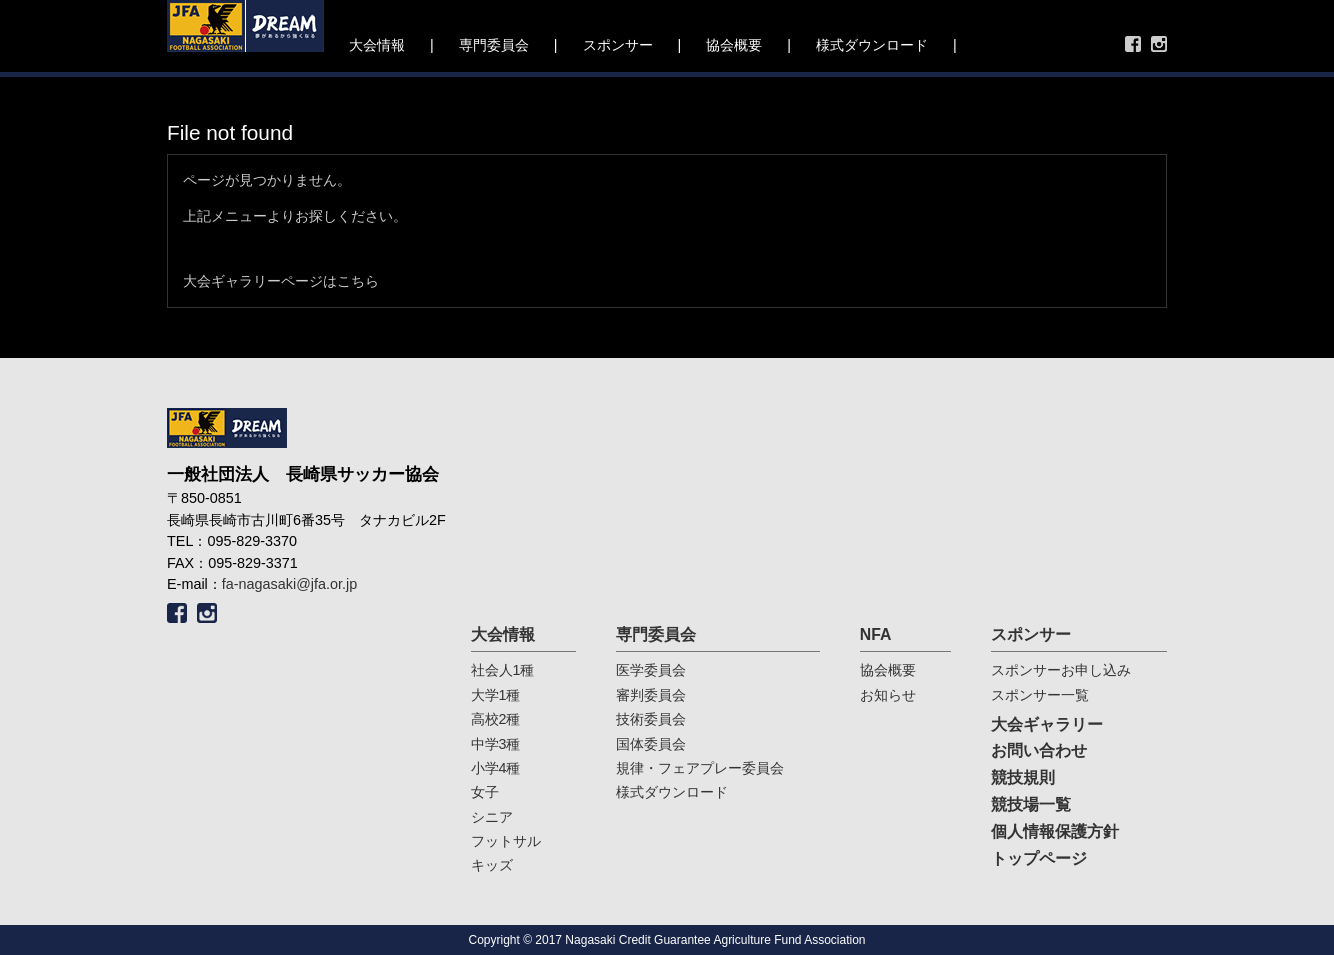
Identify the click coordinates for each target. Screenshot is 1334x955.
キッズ (492, 865)
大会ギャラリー (1047, 724)
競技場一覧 (1031, 804)
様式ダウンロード (872, 45)
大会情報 (377, 45)
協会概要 (734, 45)
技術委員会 (651, 719)
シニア (492, 817)
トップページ (1039, 858)
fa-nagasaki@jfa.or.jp (289, 584)
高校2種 (496, 719)
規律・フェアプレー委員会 (700, 768)
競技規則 (1023, 777)
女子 (485, 792)
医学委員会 (651, 670)
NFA (876, 634)
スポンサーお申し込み (1061, 670)
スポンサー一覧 (1040, 695)
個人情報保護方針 (1055, 831)
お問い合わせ (1039, 750)
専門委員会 (494, 45)
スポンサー (618, 45)
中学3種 (496, 744)
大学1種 (496, 695)
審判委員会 (651, 695)
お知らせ (888, 695)
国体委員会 (651, 744)
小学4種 (496, 768)
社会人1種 (503, 670)
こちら (358, 281)
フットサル (506, 841)
